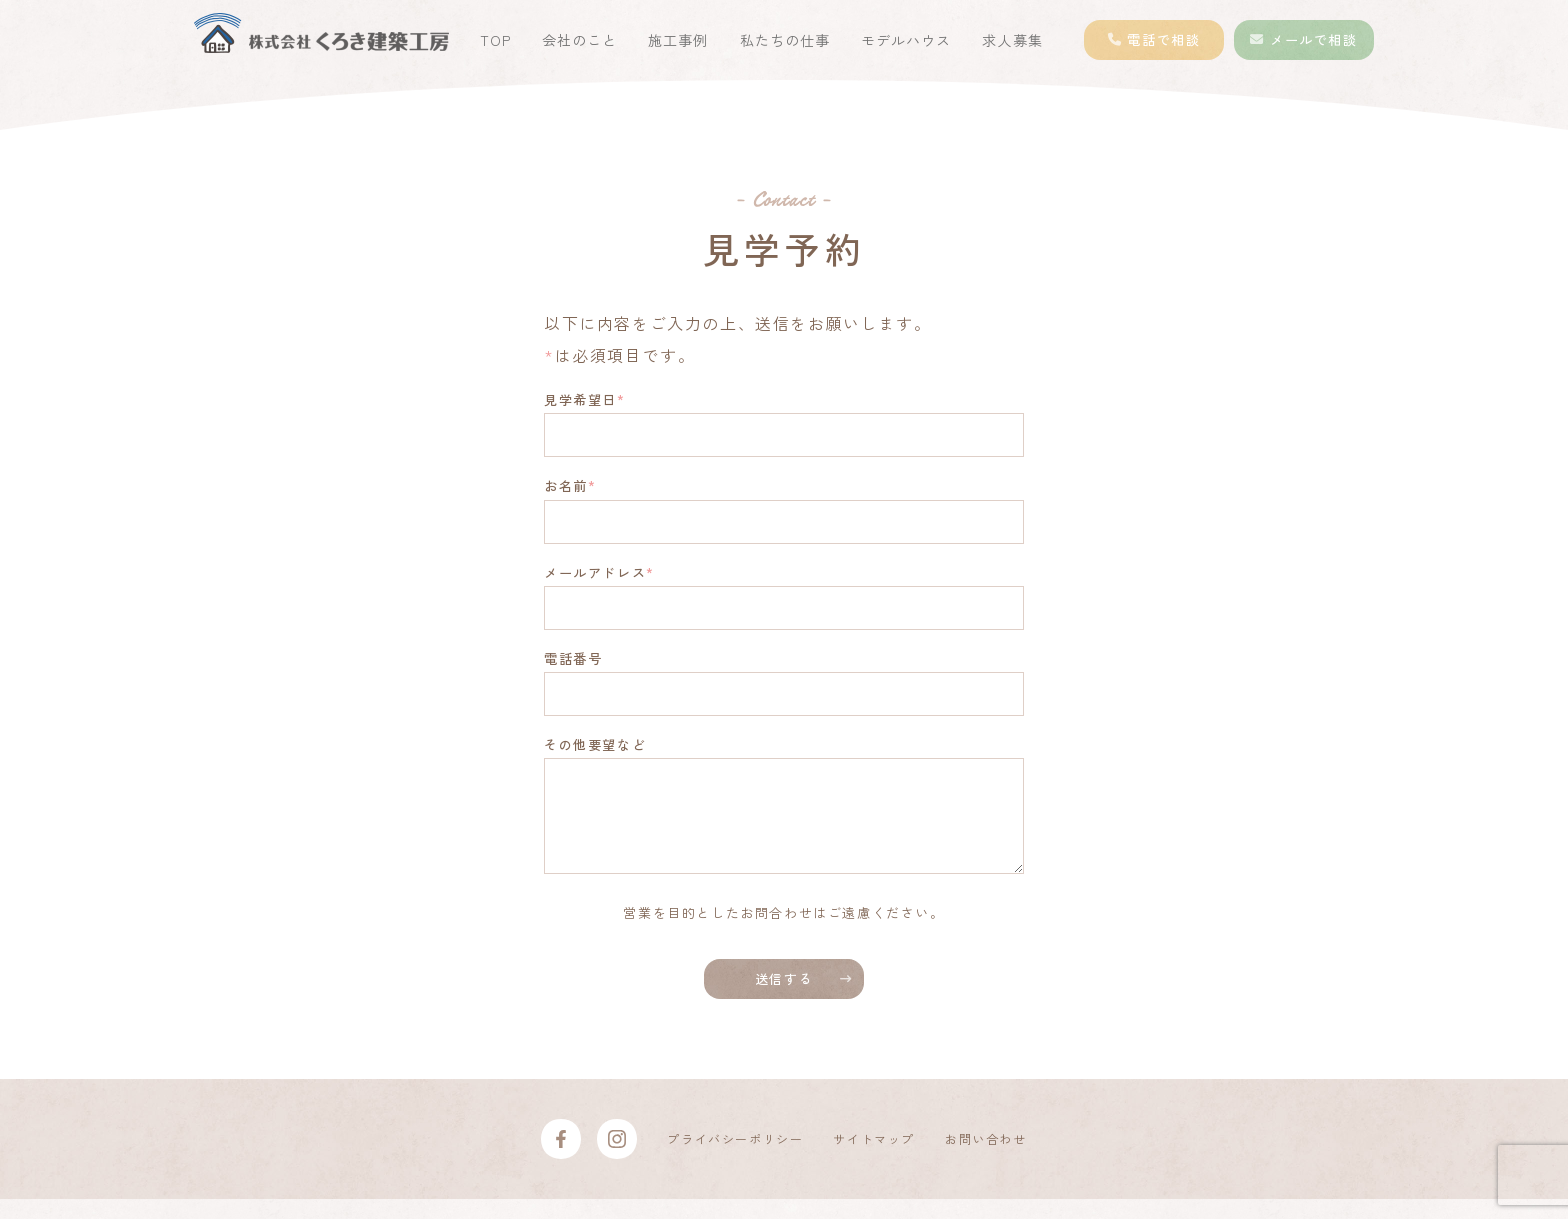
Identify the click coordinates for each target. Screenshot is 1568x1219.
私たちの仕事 (785, 40)
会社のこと (579, 40)
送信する (784, 998)
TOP (495, 40)
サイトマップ (874, 1158)
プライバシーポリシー (735, 1158)
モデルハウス (906, 40)
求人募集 (1012, 40)
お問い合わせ (986, 1158)
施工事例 (678, 40)
